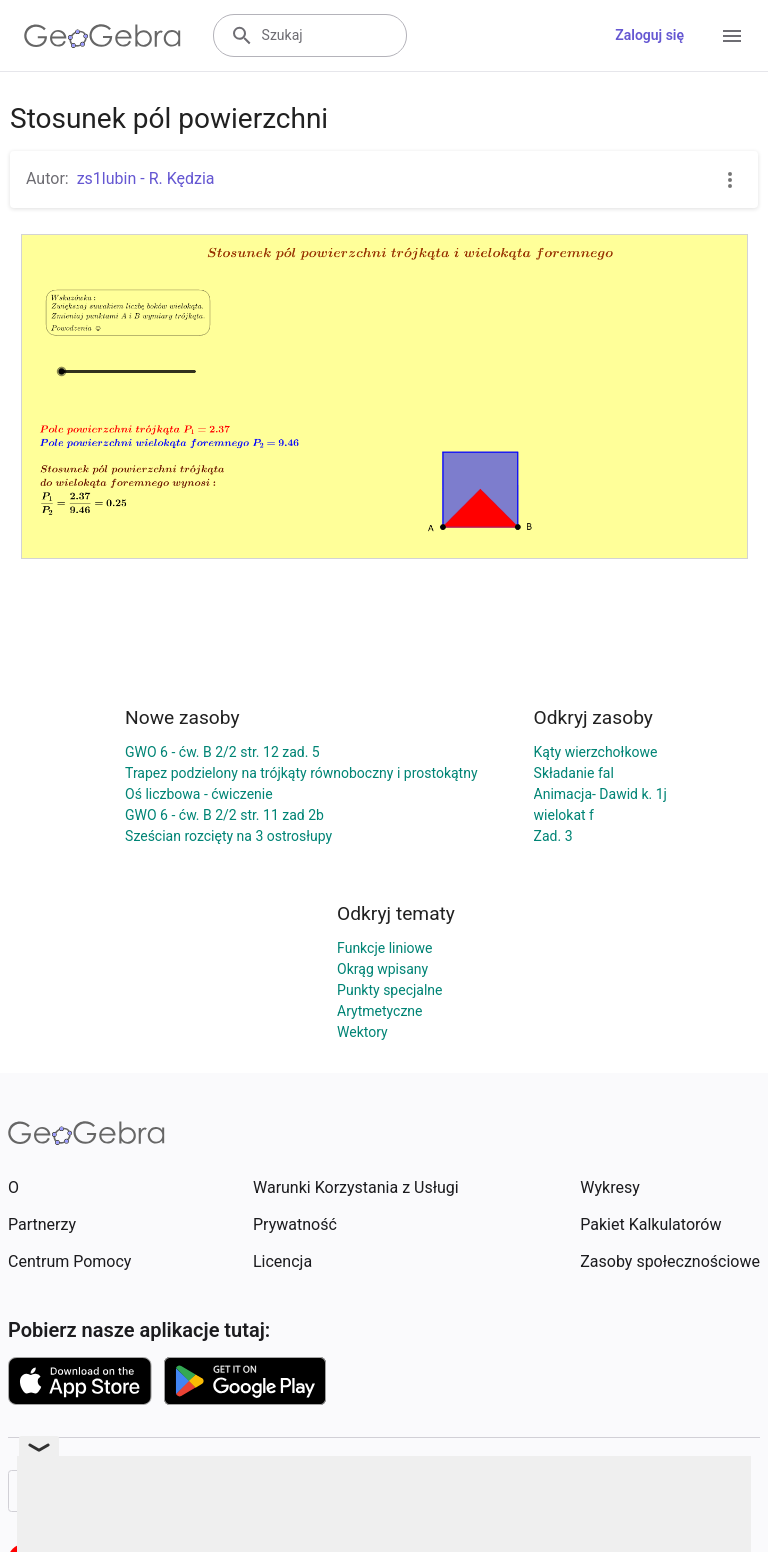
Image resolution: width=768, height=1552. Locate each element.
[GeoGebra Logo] (102, 36)
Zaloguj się (649, 35)
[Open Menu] (732, 36)
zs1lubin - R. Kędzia (146, 178)
